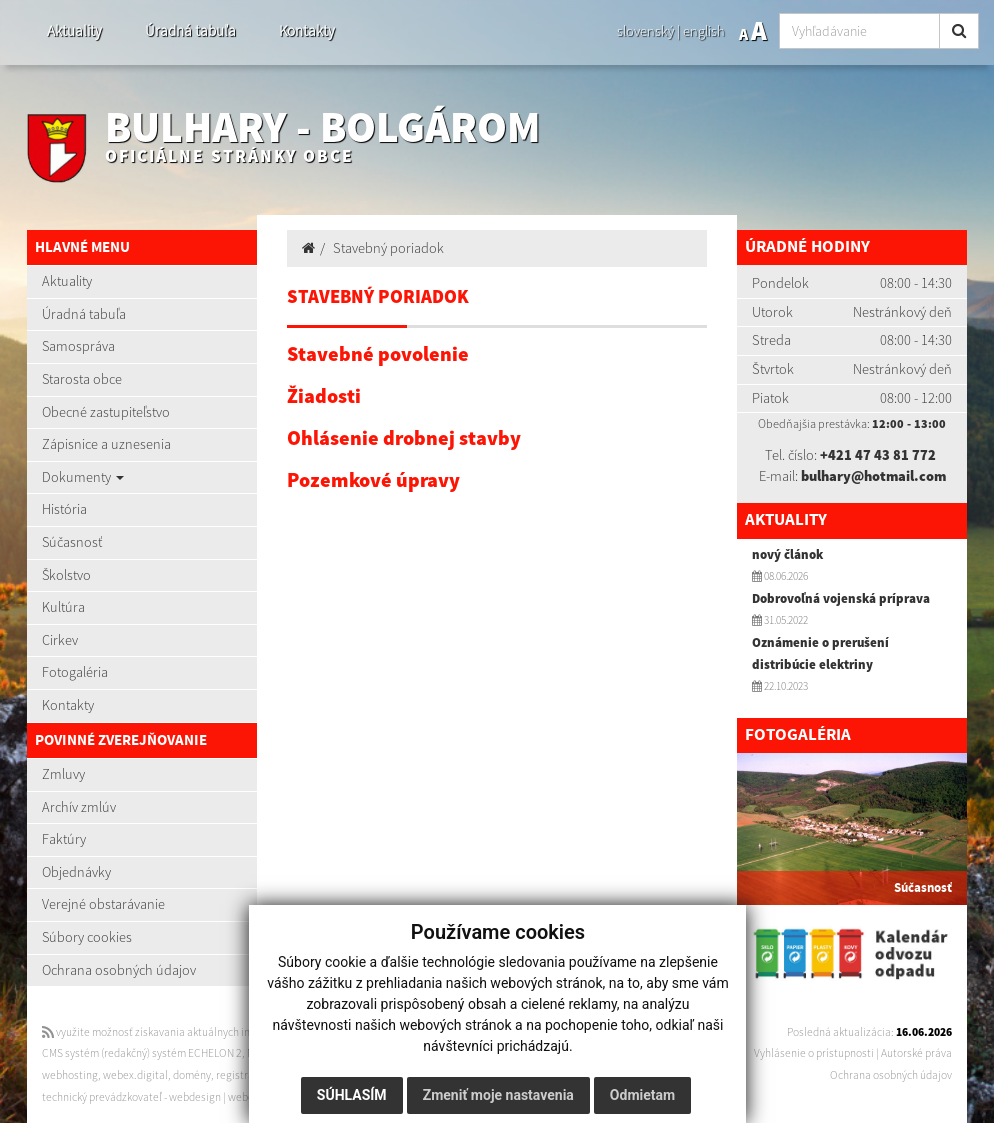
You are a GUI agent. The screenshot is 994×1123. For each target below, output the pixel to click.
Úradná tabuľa (190, 30)
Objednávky (76, 872)
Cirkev (60, 640)
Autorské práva (916, 1053)
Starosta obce (82, 379)
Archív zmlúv (79, 807)
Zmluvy (63, 774)
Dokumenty (83, 477)
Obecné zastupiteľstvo (106, 412)
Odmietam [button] (641, 1095)
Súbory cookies (87, 937)
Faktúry (64, 839)
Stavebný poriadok (388, 248)
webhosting (70, 1075)
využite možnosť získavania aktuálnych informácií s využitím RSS (200, 1032)
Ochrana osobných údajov (119, 970)
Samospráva (78, 346)
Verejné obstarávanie (103, 904)
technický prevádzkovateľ (102, 1097)
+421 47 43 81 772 (878, 455)
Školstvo (66, 575)
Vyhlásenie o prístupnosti (814, 1053)
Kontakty (307, 30)
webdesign (195, 1097)
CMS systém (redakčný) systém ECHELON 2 (142, 1053)
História (64, 509)
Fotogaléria (75, 672)
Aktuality (74, 30)
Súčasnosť (72, 542)
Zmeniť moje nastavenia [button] (497, 1095)
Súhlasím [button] (351, 1095)
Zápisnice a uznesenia (106, 444)
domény (192, 1075)
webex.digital (135, 1075)
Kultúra (63, 607)
